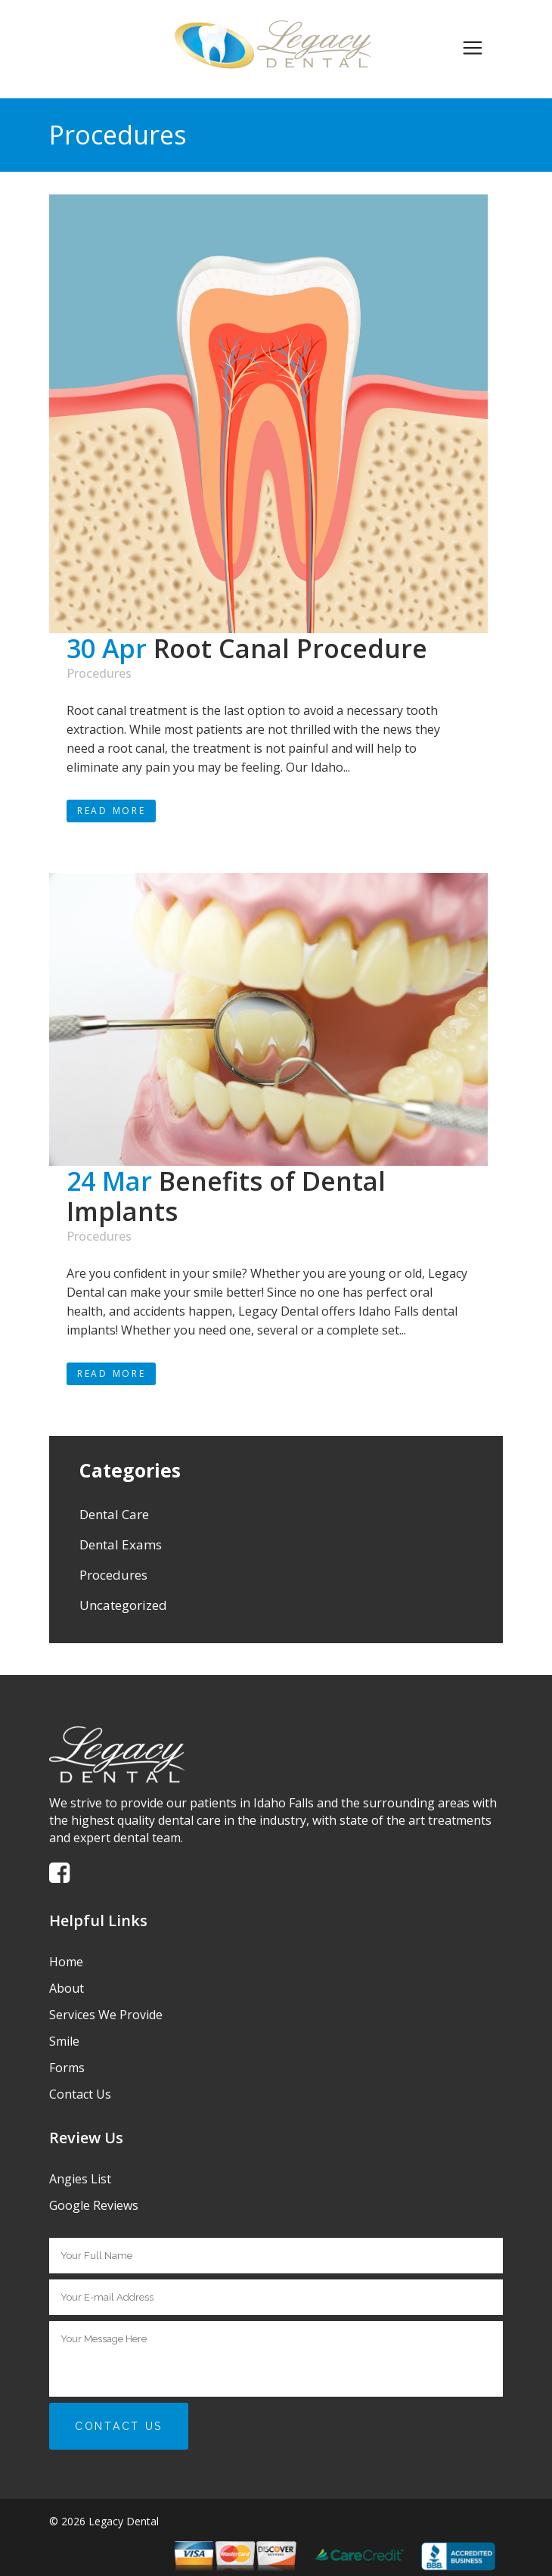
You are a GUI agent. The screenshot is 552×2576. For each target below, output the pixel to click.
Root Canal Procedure (290, 648)
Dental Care (114, 1514)
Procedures (99, 673)
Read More (111, 810)
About (66, 1988)
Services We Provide (106, 2014)
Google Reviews (93, 2205)
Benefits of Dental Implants (226, 1196)
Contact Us (80, 2094)
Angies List (80, 2178)
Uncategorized (123, 1605)
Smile (64, 2041)
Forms (67, 2067)
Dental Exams (120, 1544)
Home (66, 1961)
